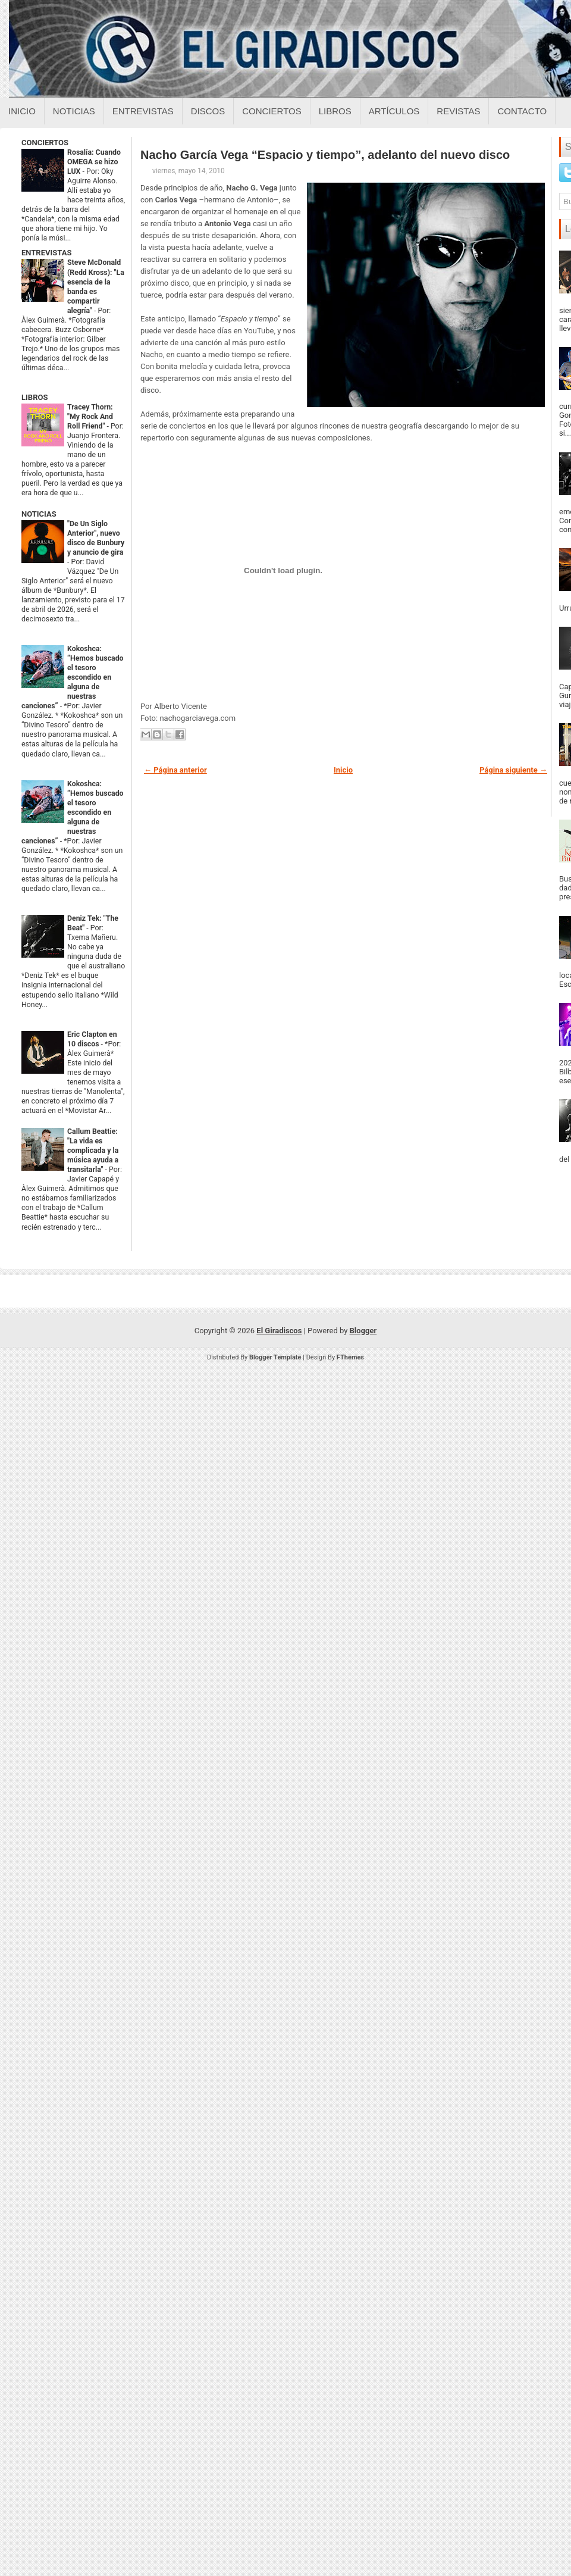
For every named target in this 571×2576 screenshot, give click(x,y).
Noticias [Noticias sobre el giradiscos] (74, 111)
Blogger (363, 1330)
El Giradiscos (279, 1330)
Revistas (458, 111)
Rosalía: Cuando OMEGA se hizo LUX (94, 162)
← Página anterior (175, 769)
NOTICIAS (39, 513)
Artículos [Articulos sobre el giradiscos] (394, 111)
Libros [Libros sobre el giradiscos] (335, 111)
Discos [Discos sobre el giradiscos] (208, 111)
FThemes (350, 1357)
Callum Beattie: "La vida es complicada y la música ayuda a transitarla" (92, 1150)
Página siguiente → (513, 769)
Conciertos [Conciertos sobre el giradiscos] (271, 111)
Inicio (22, 111)
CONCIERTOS (44, 142)
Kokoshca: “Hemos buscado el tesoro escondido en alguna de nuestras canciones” (72, 677)
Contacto (522, 111)
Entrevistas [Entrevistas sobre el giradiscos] (143, 111)
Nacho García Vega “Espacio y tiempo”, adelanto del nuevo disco (325, 155)
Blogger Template (275, 1357)
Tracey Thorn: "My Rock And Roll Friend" (90, 416)
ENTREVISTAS (46, 252)
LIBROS (34, 397)
